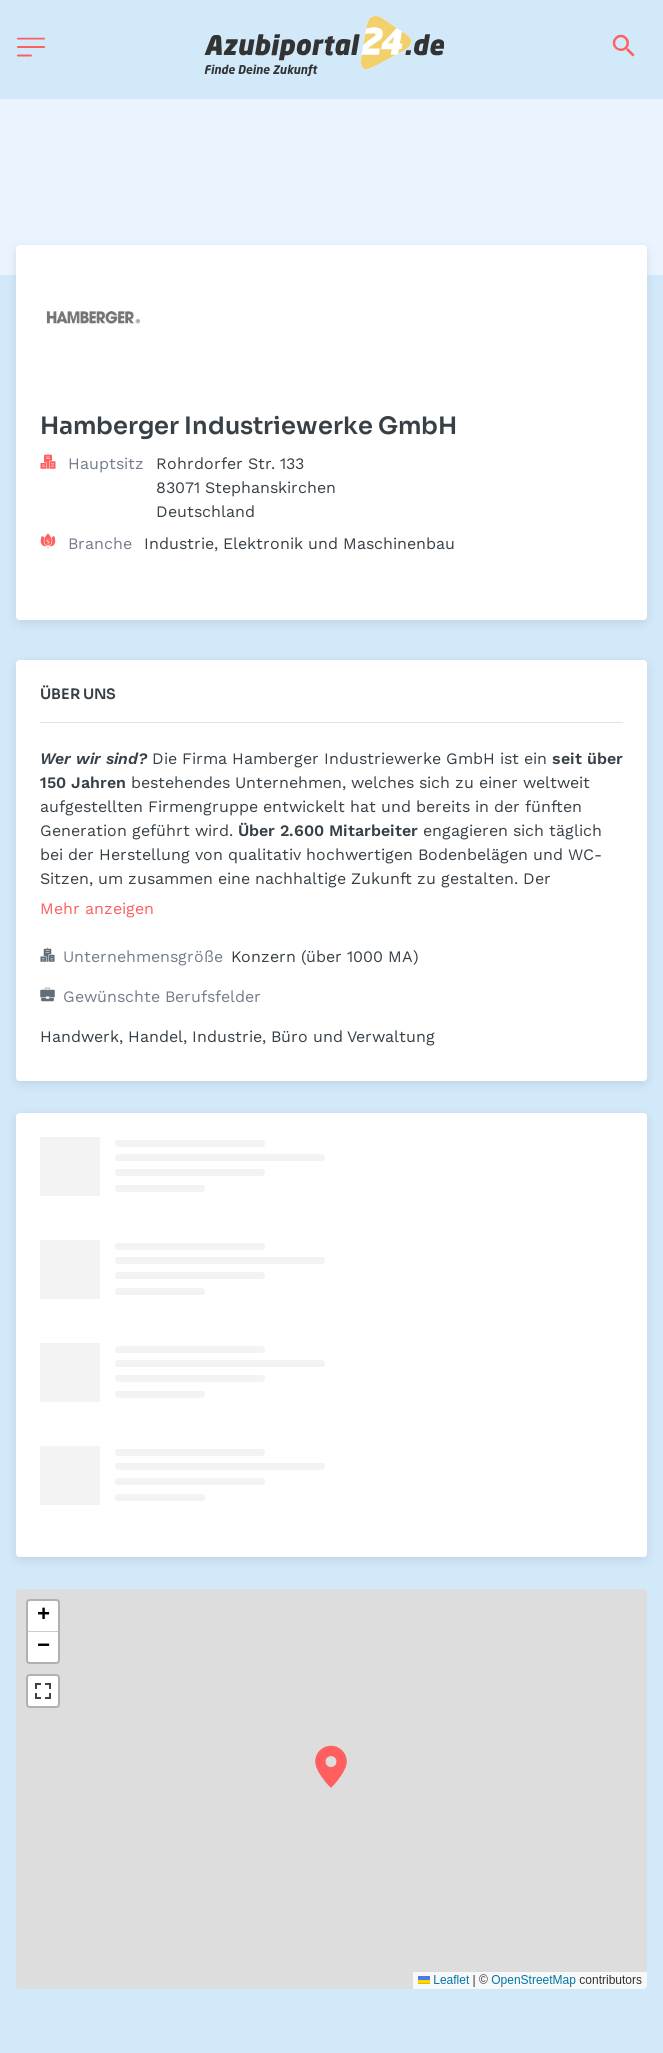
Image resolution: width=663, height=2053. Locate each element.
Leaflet (443, 1980)
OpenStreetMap (533, 1980)
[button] (331, 1767)
